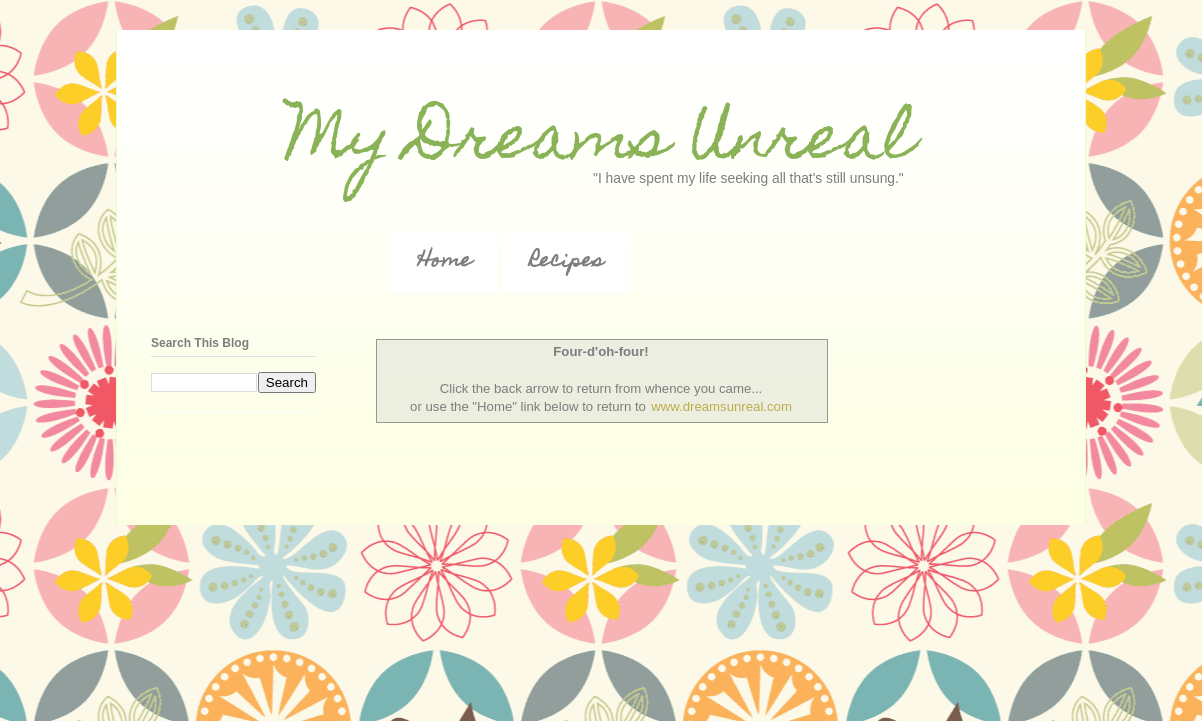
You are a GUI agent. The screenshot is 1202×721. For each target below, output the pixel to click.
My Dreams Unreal (601, 143)
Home (445, 262)
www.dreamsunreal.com (721, 406)
